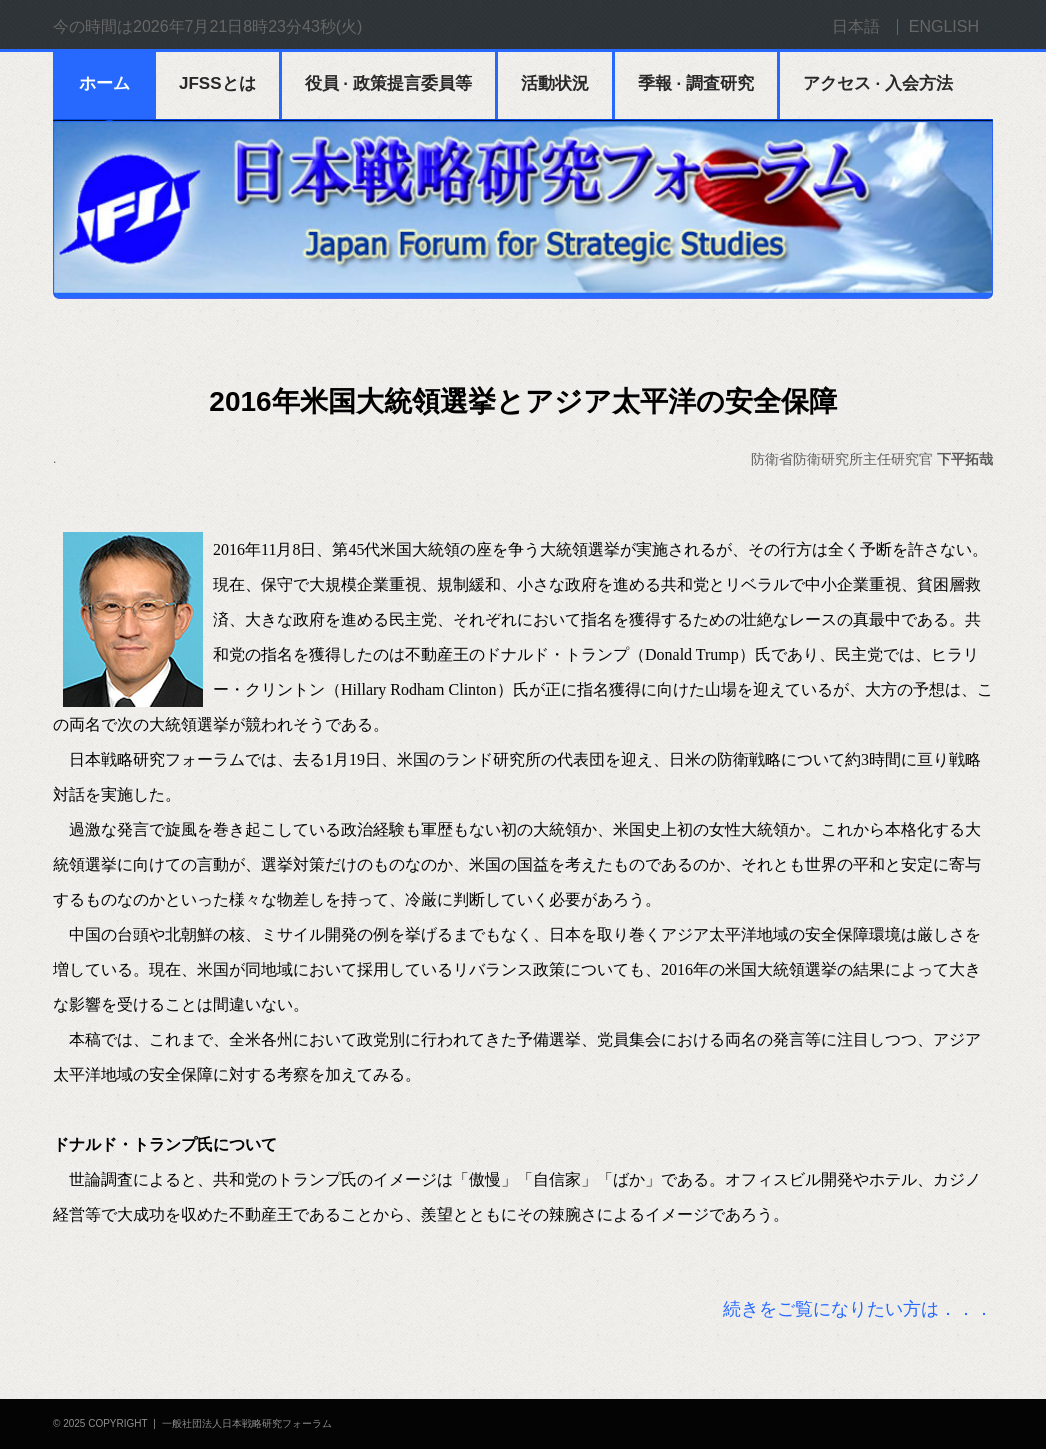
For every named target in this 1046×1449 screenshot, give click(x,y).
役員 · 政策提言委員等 (388, 83)
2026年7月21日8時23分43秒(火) (247, 26)
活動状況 (555, 83)
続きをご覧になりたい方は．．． (858, 1309)
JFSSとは (217, 83)
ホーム (104, 83)
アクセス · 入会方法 (878, 83)
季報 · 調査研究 (696, 83)
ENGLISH (944, 26)
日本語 (856, 26)
